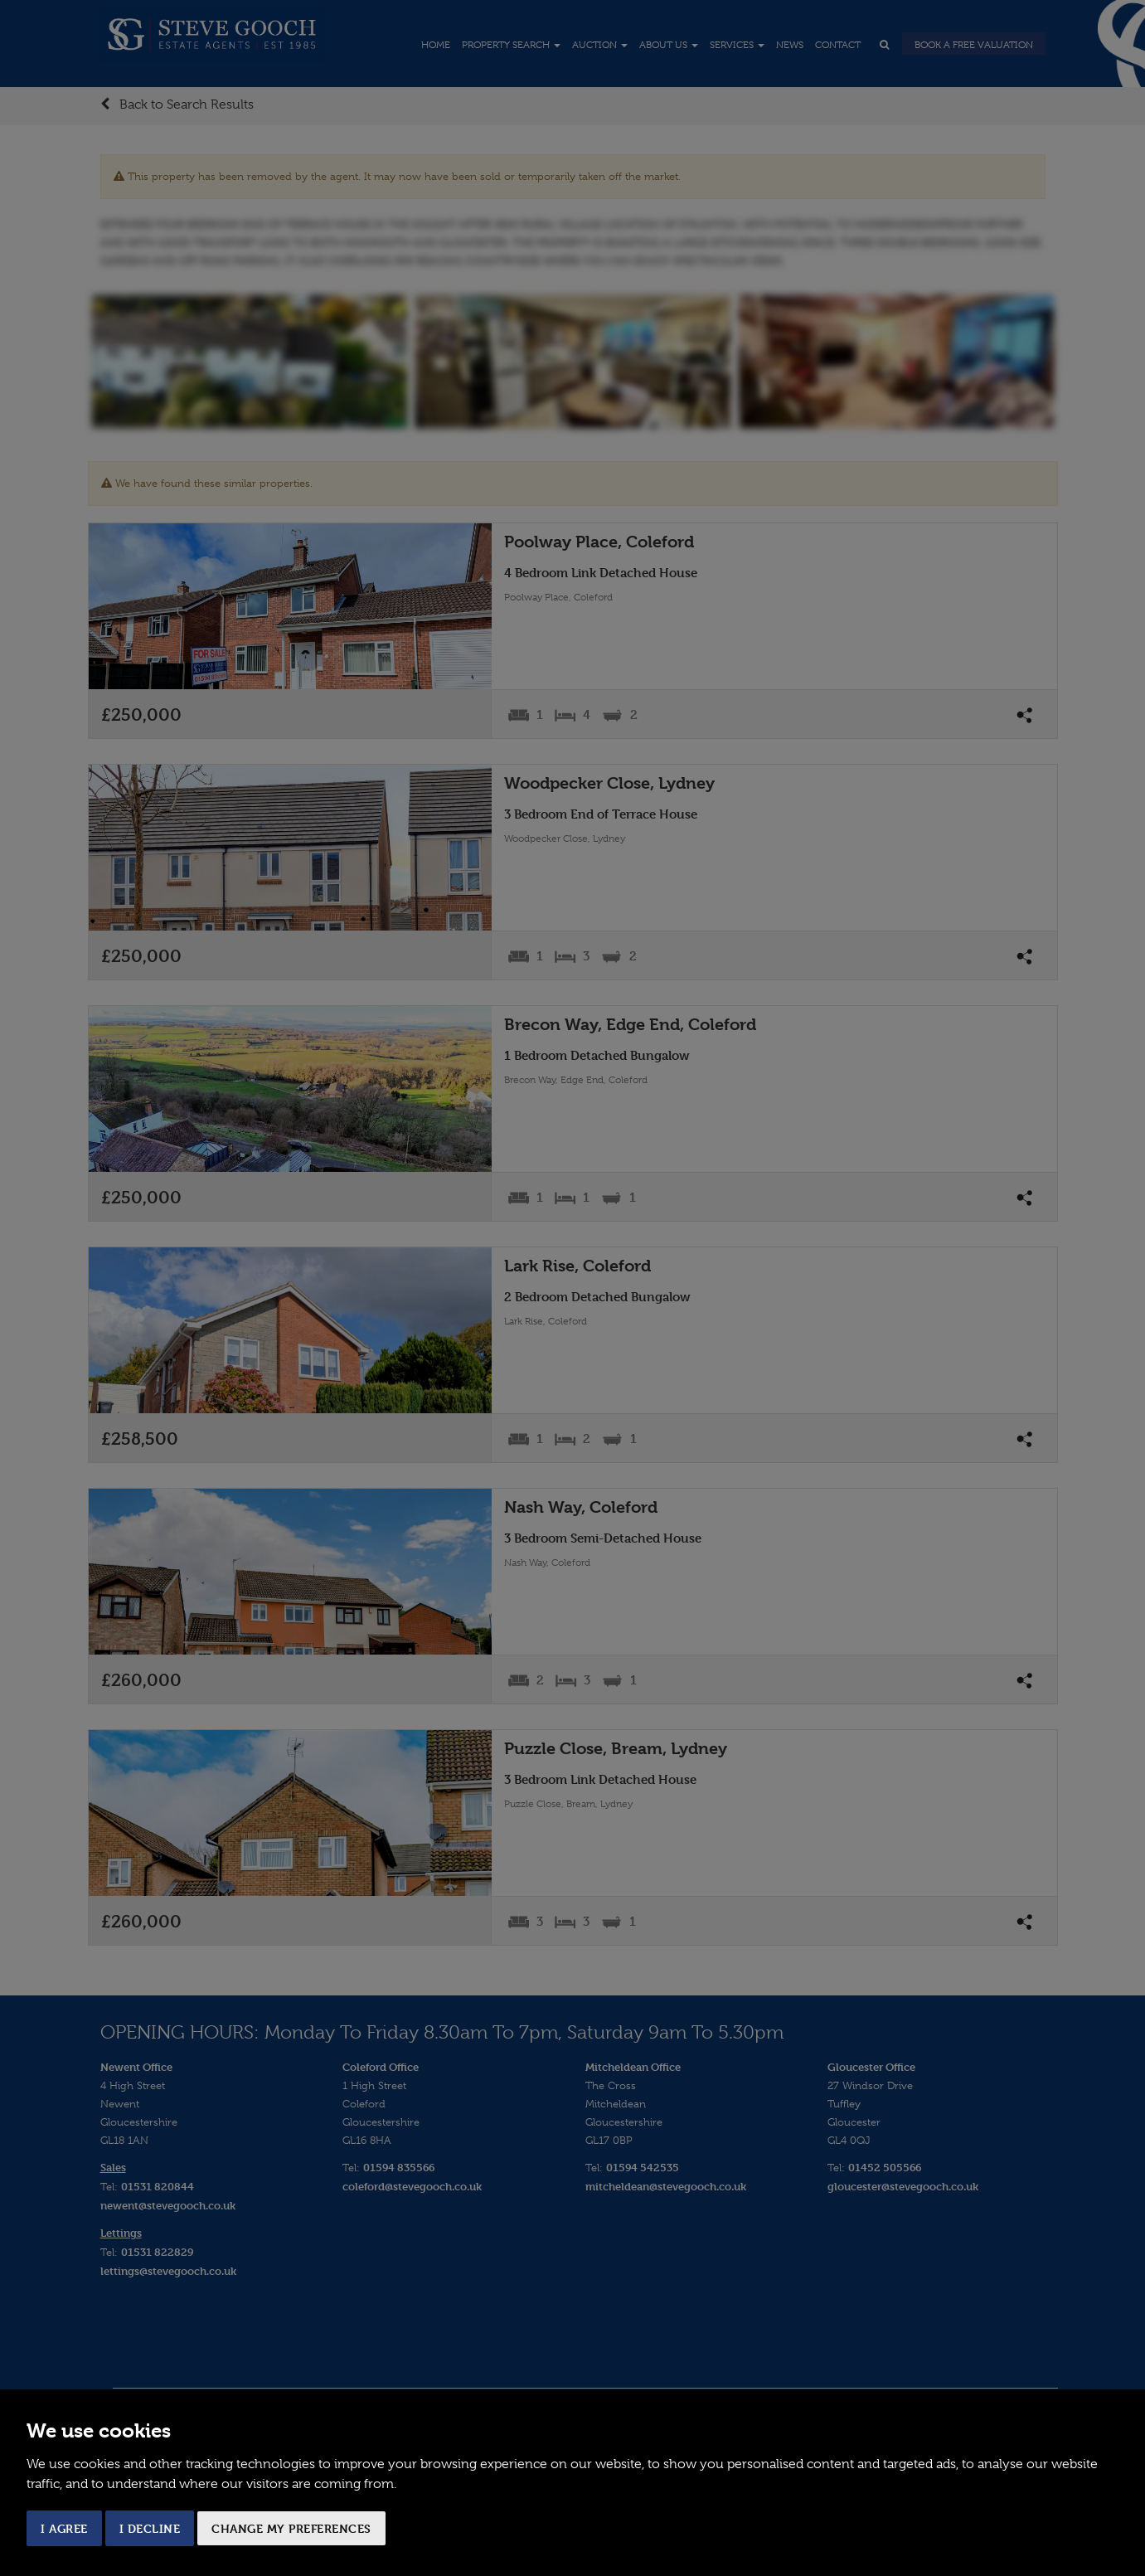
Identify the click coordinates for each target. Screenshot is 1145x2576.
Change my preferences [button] (291, 2528)
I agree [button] (64, 2528)
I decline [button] (150, 2528)
